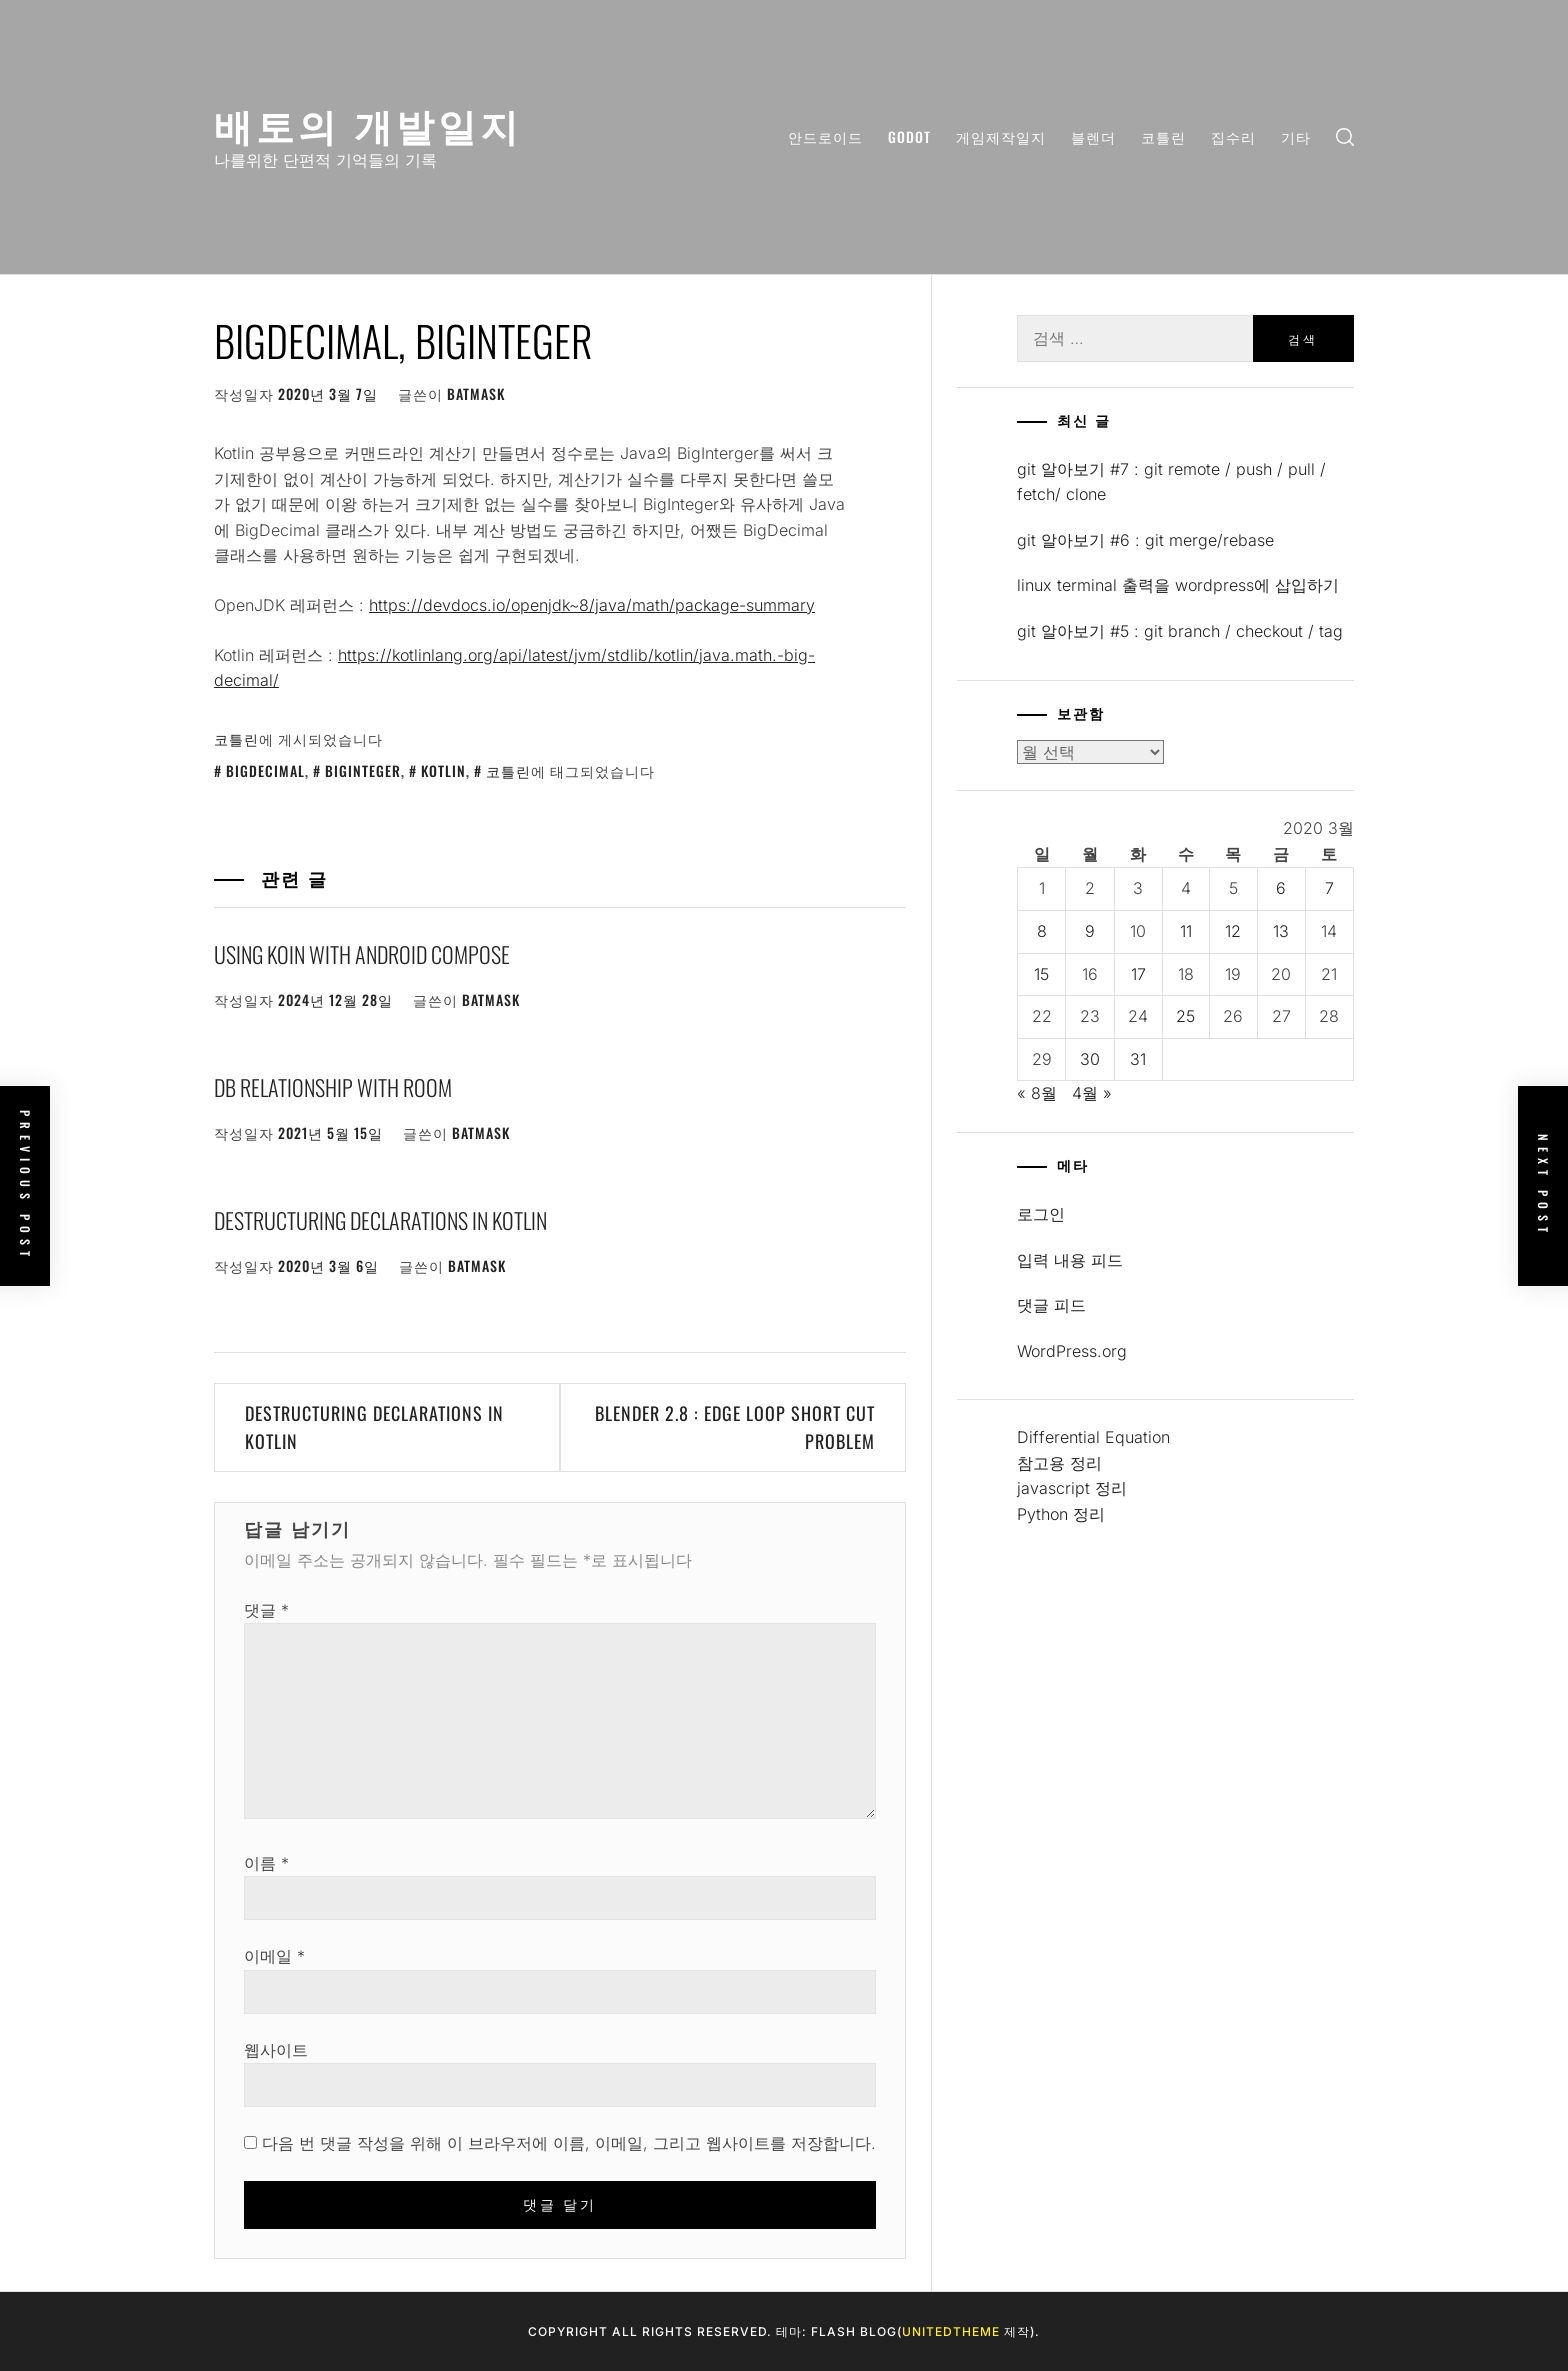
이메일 (274, 1956)
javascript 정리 (1072, 1488)
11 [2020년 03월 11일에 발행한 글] (1186, 931)
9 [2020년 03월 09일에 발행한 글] (1090, 931)
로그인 (1041, 1214)
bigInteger (363, 770)
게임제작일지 (1001, 136)
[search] (1345, 137)
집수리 (1233, 136)
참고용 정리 (1059, 1463)
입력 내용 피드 (1070, 1260)
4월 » (1092, 1093)
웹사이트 (276, 2050)
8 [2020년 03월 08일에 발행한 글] (1042, 931)
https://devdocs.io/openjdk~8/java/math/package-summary (592, 605)
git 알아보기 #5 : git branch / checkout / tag (1180, 631)
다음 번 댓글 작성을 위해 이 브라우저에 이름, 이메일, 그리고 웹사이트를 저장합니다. (569, 2143)
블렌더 (1093, 136)
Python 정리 (1061, 1514)
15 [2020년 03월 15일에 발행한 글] (1041, 974)
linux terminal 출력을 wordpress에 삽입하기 (1178, 585)
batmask (476, 393)
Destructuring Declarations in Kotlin (380, 1220)
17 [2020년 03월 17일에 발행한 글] (1138, 974)
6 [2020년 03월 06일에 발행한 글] (1281, 888)
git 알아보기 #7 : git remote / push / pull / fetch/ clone (1171, 482)
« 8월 (1037, 1093)
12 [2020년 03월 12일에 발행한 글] (1233, 931)
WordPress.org (1072, 1351)
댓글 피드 (1051, 1305)
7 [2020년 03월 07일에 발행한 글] (1329, 888)
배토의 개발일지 (368, 123)
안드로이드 (825, 136)
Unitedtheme (951, 2331)
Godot (909, 136)
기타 (1296, 136)
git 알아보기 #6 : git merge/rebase (1145, 540)
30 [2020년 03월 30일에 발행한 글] (1090, 1059)
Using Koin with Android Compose (362, 954)
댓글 (266, 1610)
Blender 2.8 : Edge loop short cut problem (735, 1427)
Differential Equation (1093, 1437)
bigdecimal (265, 770)
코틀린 (1163, 136)
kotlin (443, 770)
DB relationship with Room (333, 1087)
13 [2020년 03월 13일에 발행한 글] (1281, 931)
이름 (266, 1863)
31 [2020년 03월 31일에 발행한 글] (1138, 1059)
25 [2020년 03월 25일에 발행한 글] (1185, 1016)
